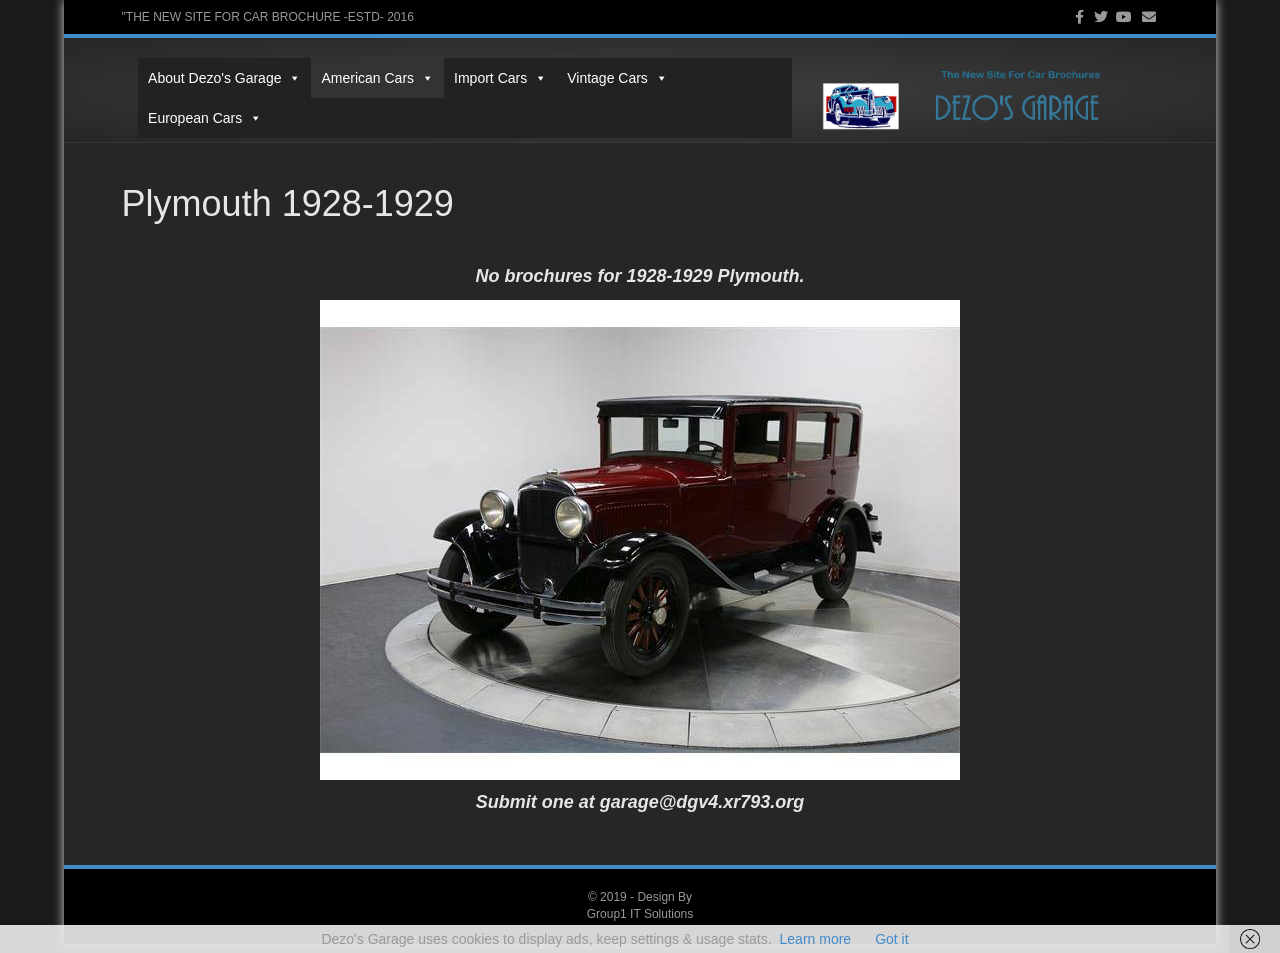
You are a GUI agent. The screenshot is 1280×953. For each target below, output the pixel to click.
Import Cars (484, 93)
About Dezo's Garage (208, 93)
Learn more (816, 939)
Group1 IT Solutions (640, 923)
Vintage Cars (601, 93)
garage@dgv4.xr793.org (702, 811)
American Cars (361, 93)
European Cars (728, 93)
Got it (891, 939)
